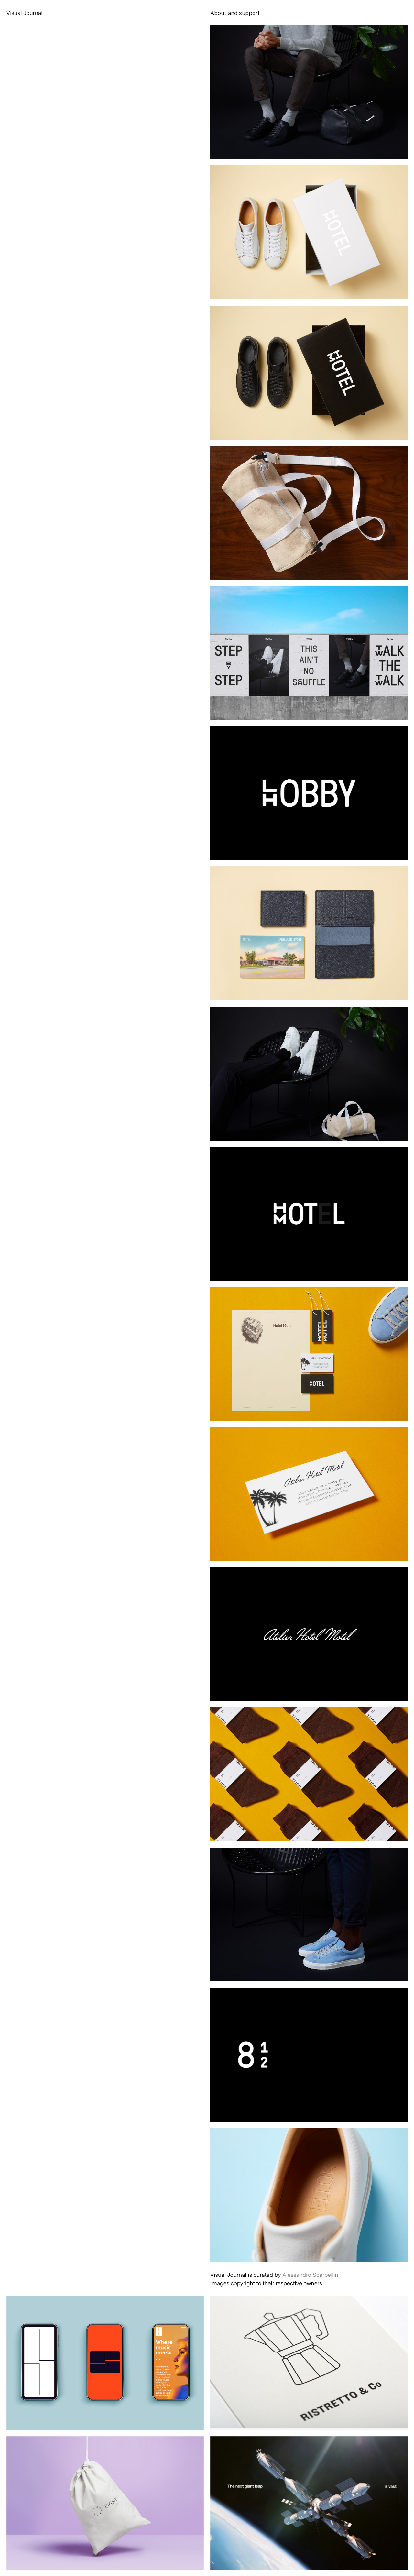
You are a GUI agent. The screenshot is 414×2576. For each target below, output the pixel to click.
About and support (235, 12)
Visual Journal (24, 12)
